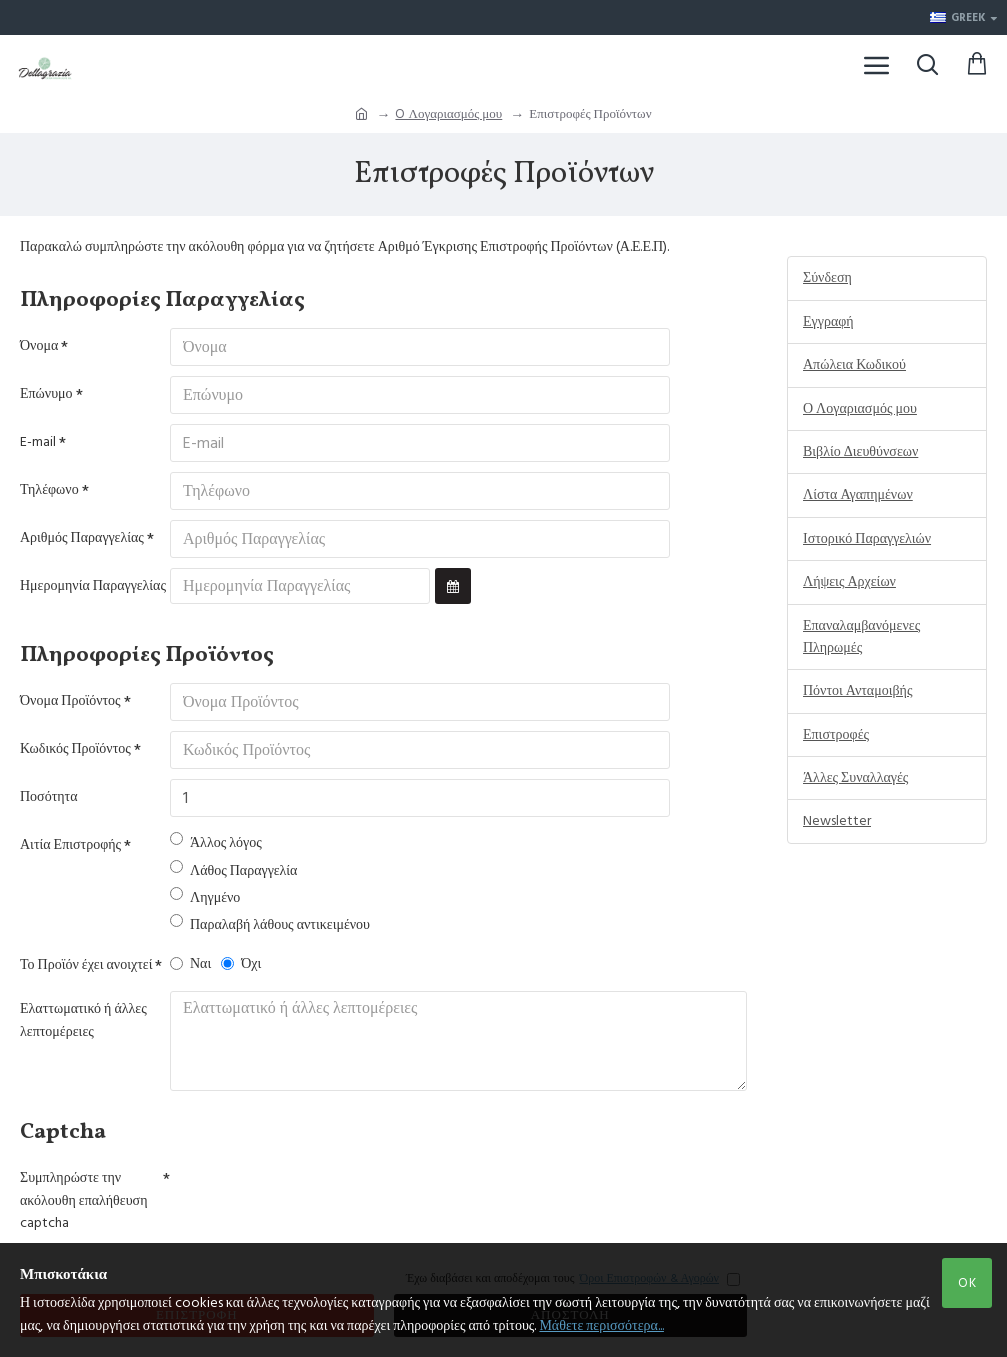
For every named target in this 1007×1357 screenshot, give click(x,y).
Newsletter (837, 821)
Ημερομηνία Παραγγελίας (93, 586)
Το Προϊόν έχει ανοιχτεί (86, 965)
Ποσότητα (49, 797)
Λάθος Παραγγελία (233, 870)
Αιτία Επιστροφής (70, 845)
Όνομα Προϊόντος (70, 701)
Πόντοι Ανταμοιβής (857, 691)
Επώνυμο (46, 394)
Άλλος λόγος (216, 842)
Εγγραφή (828, 322)
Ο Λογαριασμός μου (860, 409)
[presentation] (310, 1196)
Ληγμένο (205, 897)
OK (967, 1283)
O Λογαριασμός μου (448, 114)
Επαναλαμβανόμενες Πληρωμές (861, 637)
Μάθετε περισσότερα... (601, 1326)
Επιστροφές (836, 735)
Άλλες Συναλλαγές (855, 778)
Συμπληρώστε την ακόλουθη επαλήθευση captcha (83, 1200)
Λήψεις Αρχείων (849, 582)
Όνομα (39, 346)
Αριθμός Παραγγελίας (82, 538)
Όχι (241, 964)
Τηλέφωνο (49, 490)
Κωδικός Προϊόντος (75, 749)
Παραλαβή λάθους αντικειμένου (270, 924)
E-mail (38, 442)
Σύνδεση (827, 278)
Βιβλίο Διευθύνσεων (860, 452)
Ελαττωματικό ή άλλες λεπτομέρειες (83, 1020)
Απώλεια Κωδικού (854, 365)
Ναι (190, 964)
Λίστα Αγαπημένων (858, 495)
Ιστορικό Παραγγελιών (867, 539)
